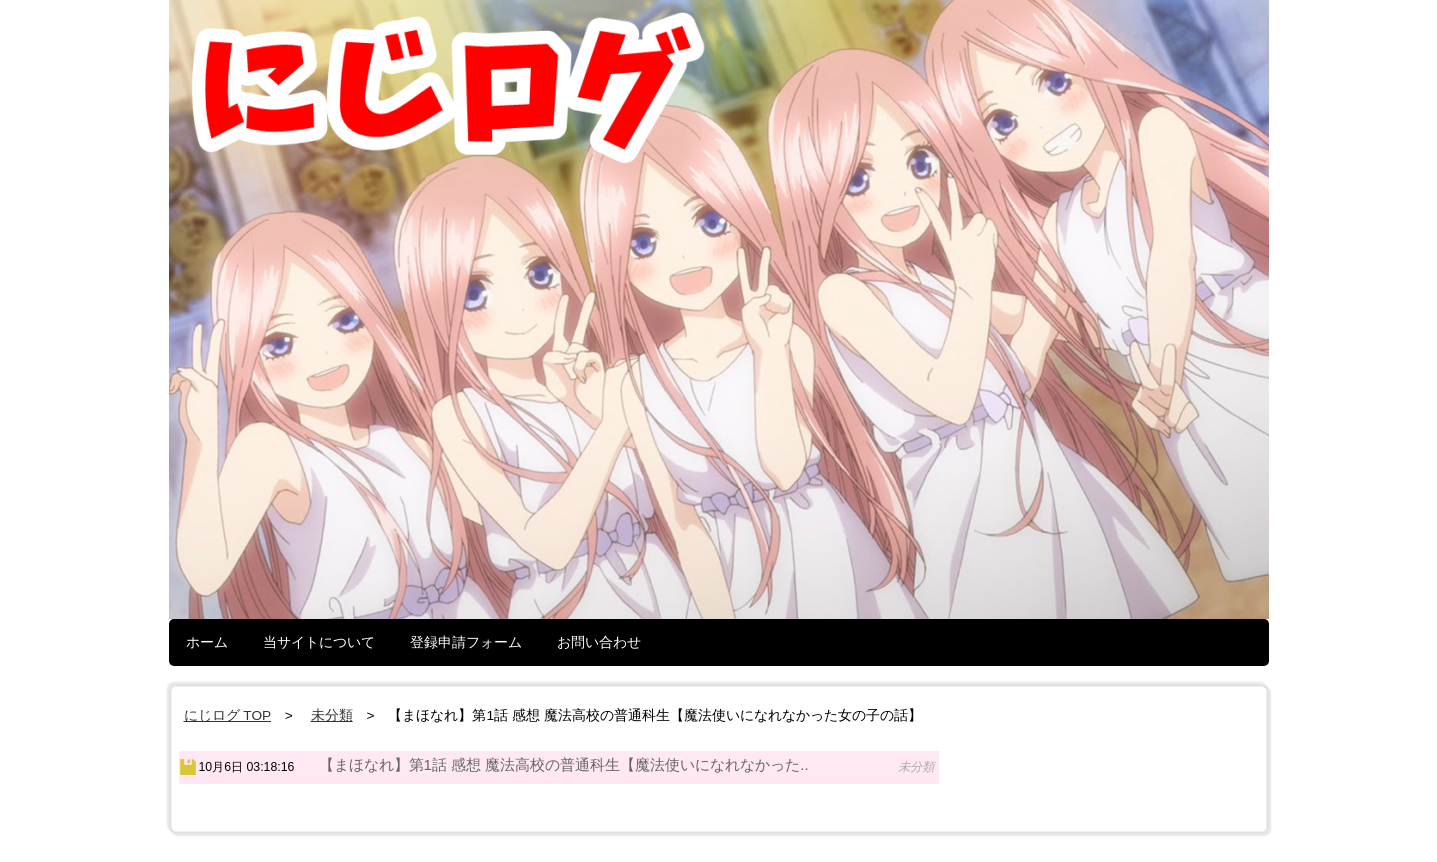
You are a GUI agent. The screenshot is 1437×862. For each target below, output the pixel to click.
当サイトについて (319, 642)
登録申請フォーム (466, 642)
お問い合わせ (599, 642)
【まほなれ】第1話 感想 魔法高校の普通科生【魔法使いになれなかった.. (564, 764)
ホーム (207, 642)
